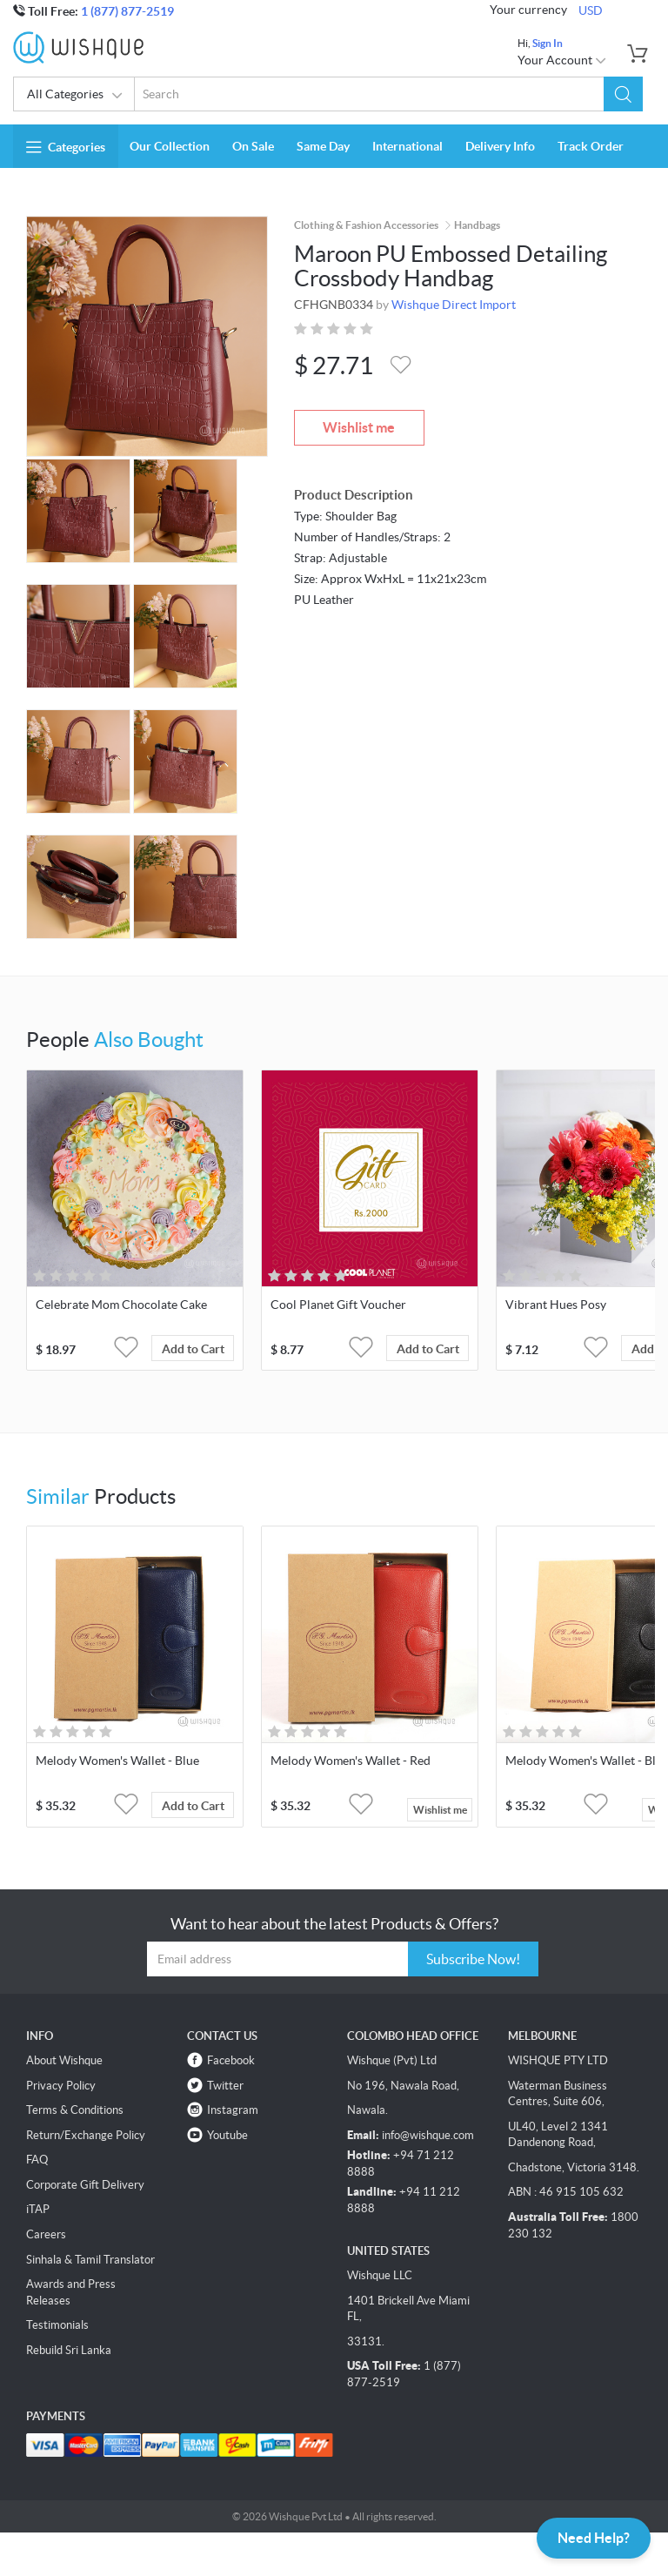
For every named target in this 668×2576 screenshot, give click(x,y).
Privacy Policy (61, 2085)
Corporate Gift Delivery (85, 2184)
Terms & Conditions (75, 2109)
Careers (46, 2234)
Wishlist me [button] (440, 1809)
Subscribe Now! (473, 1959)
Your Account (562, 60)
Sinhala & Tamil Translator (90, 2259)
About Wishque (64, 2060)
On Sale (253, 146)
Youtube (227, 2135)
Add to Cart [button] (193, 1349)
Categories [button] (65, 147)
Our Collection (170, 146)
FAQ (37, 2159)
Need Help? (594, 2538)
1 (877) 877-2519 (127, 11)
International (407, 146)
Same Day (323, 146)
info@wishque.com (428, 2135)
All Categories (75, 95)
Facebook (231, 2060)
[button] (623, 94)
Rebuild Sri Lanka (68, 2350)
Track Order (591, 146)
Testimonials (57, 2324)
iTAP (38, 2209)
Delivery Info (500, 146)
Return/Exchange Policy (85, 2135)
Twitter (225, 2085)
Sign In (547, 43)
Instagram (232, 2109)
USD (590, 10)
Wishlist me (359, 427)
